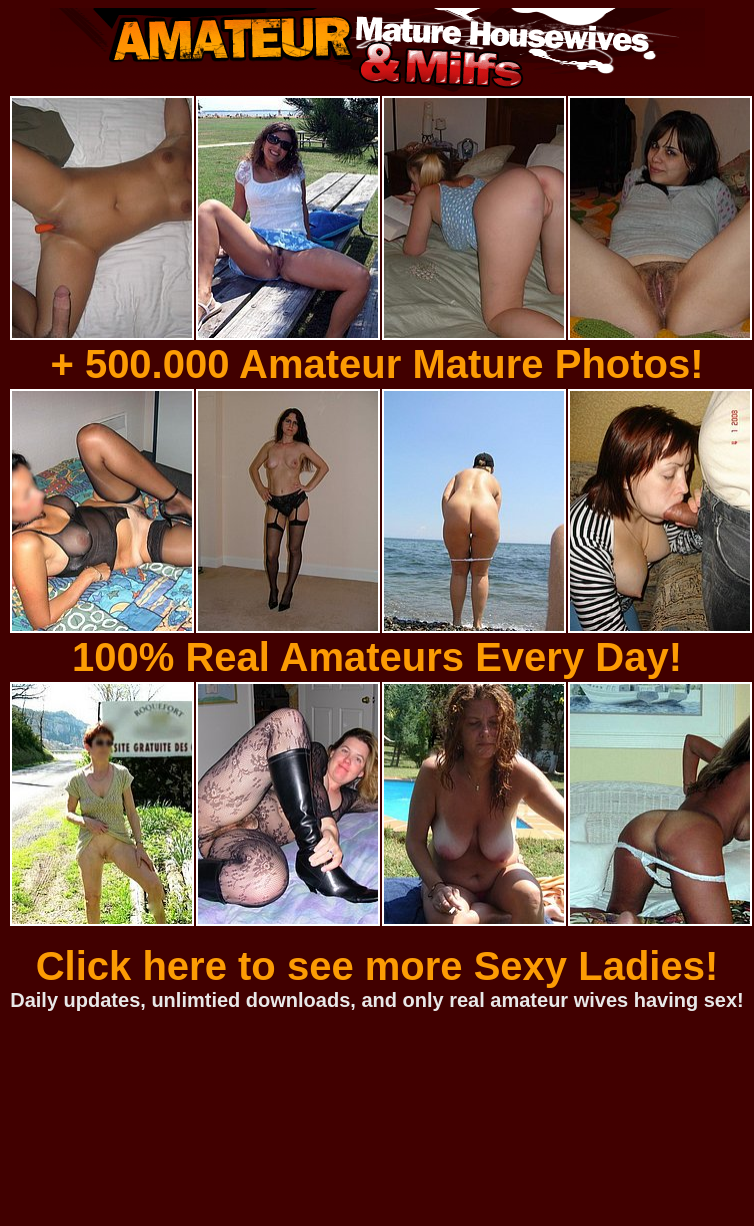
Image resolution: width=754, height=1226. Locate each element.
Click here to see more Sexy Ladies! (377, 966)
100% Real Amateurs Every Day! (377, 657)
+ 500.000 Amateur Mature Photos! (376, 364)
